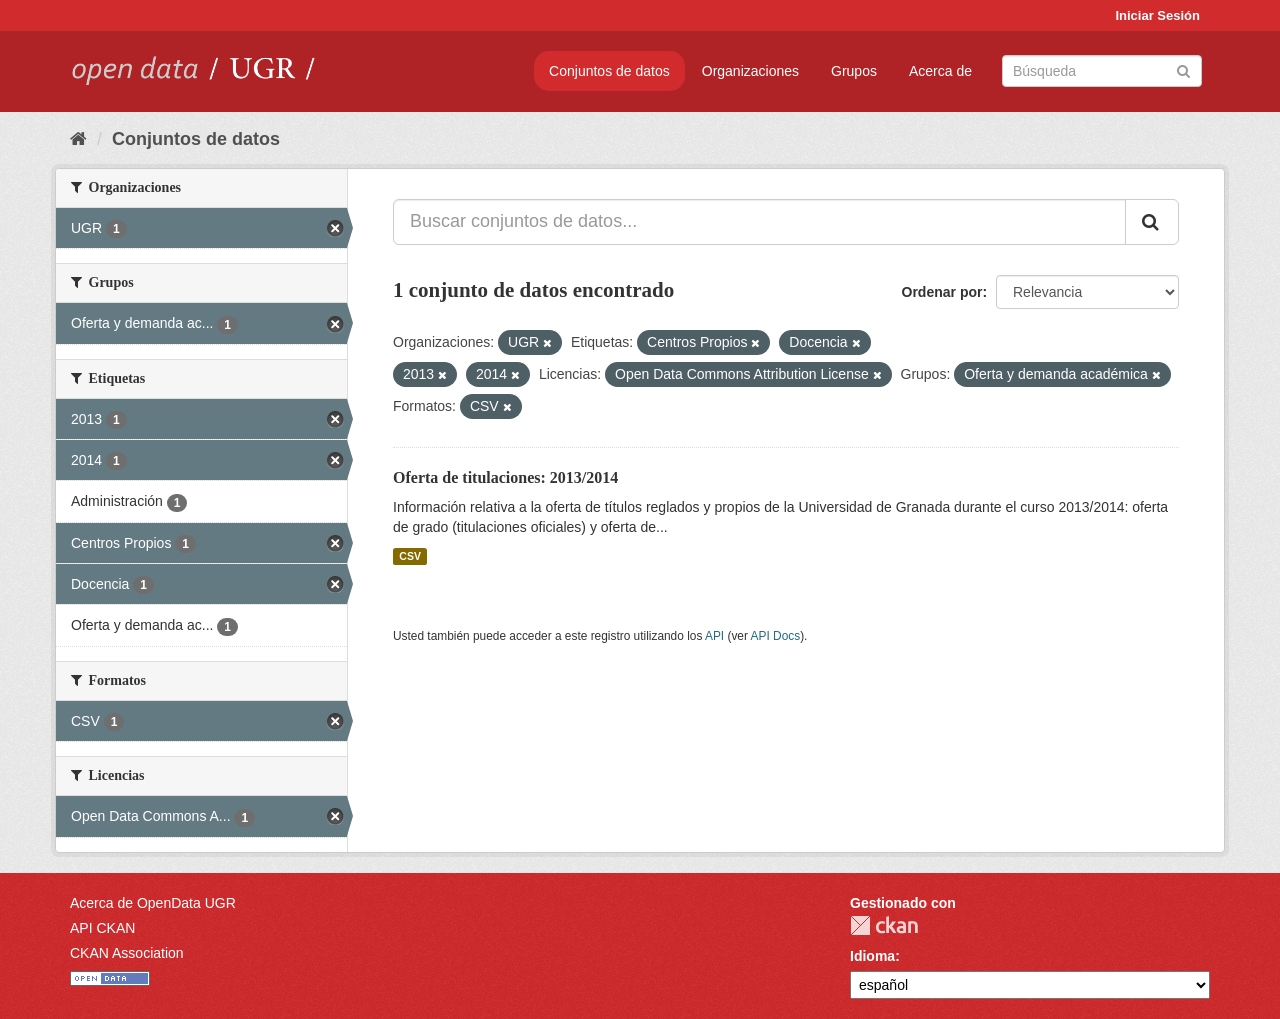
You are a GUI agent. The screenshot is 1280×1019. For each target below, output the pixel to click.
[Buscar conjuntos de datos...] (759, 222)
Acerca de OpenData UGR (153, 903)
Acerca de (940, 71)
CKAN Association (127, 953)
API (714, 636)
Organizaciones (750, 71)
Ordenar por (942, 292)
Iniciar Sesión (1157, 15)
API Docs (776, 636)
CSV (410, 556)
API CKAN (102, 928)
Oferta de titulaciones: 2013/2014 (505, 477)
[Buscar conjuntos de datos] (1102, 71)
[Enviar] (1183, 69)
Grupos (854, 71)
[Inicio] (78, 139)
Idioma (872, 956)
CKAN (884, 925)
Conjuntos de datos (609, 71)
